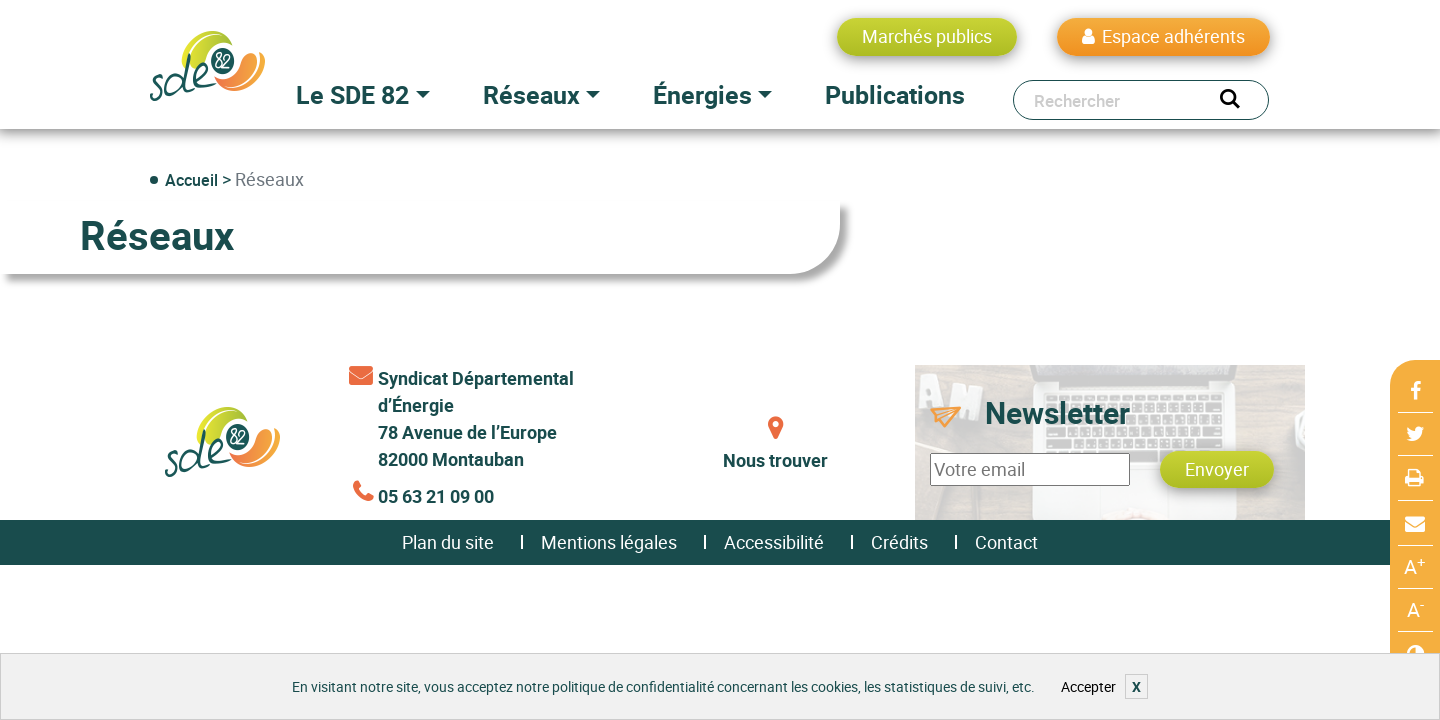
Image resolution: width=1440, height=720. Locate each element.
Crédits (899, 542)
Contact (1006, 542)
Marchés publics (927, 36)
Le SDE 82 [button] (352, 94)
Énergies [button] (702, 94)
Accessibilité (774, 542)
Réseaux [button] (531, 94)
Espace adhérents (1173, 36)
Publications (895, 94)
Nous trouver (775, 460)
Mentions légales (609, 542)
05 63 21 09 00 (436, 496)
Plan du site (448, 542)
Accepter (1088, 686)
